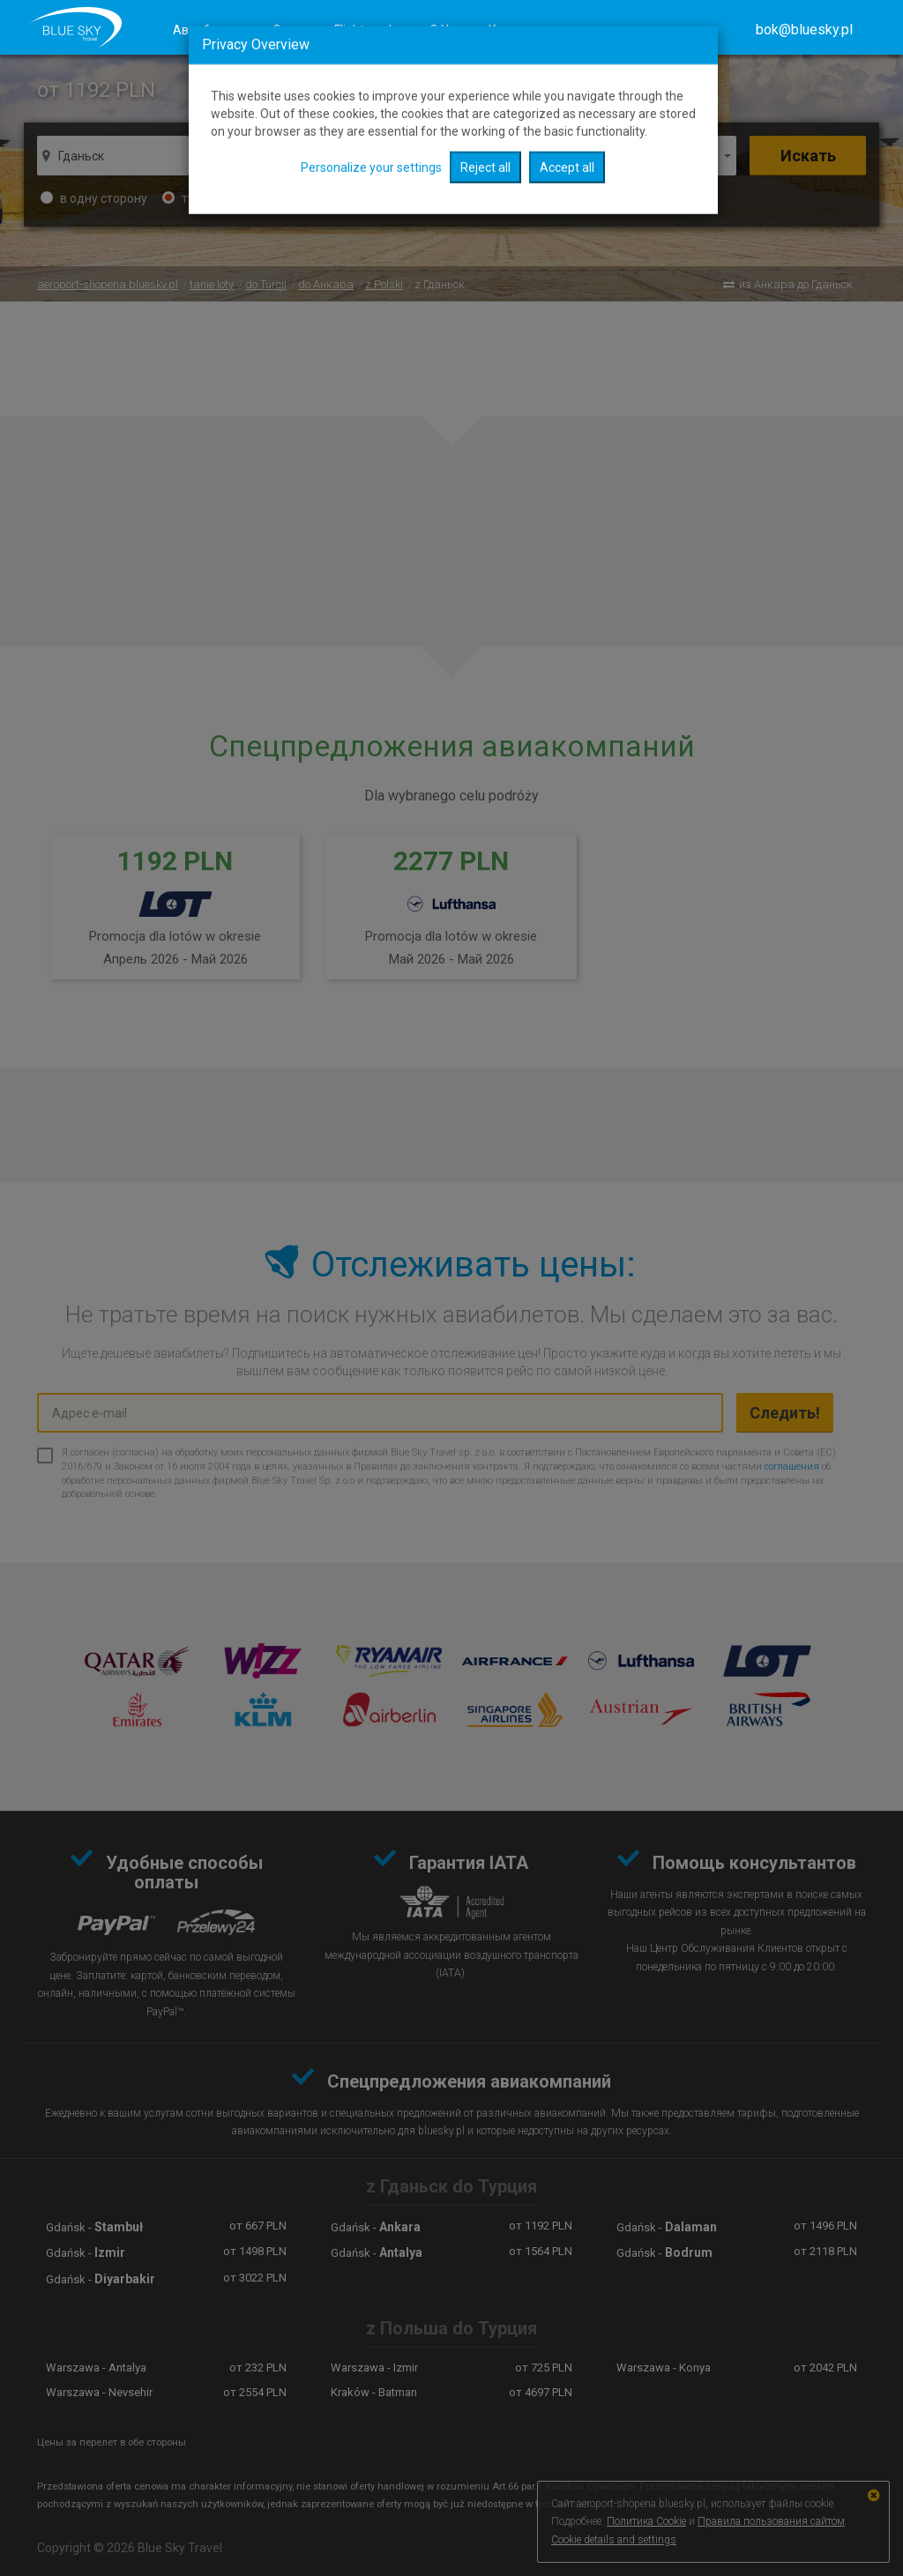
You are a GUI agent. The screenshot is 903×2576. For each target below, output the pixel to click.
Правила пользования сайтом (771, 2521)
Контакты (517, 30)
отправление (443, 156)
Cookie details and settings (613, 2540)
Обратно (559, 156)
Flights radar (368, 30)
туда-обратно (212, 198)
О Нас (445, 30)
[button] (804, 29)
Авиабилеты (209, 30)
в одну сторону (94, 198)
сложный (313, 198)
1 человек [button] (685, 156)
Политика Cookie (646, 2521)
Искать (808, 155)
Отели (290, 30)
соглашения (792, 1466)
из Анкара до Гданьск (796, 284)
